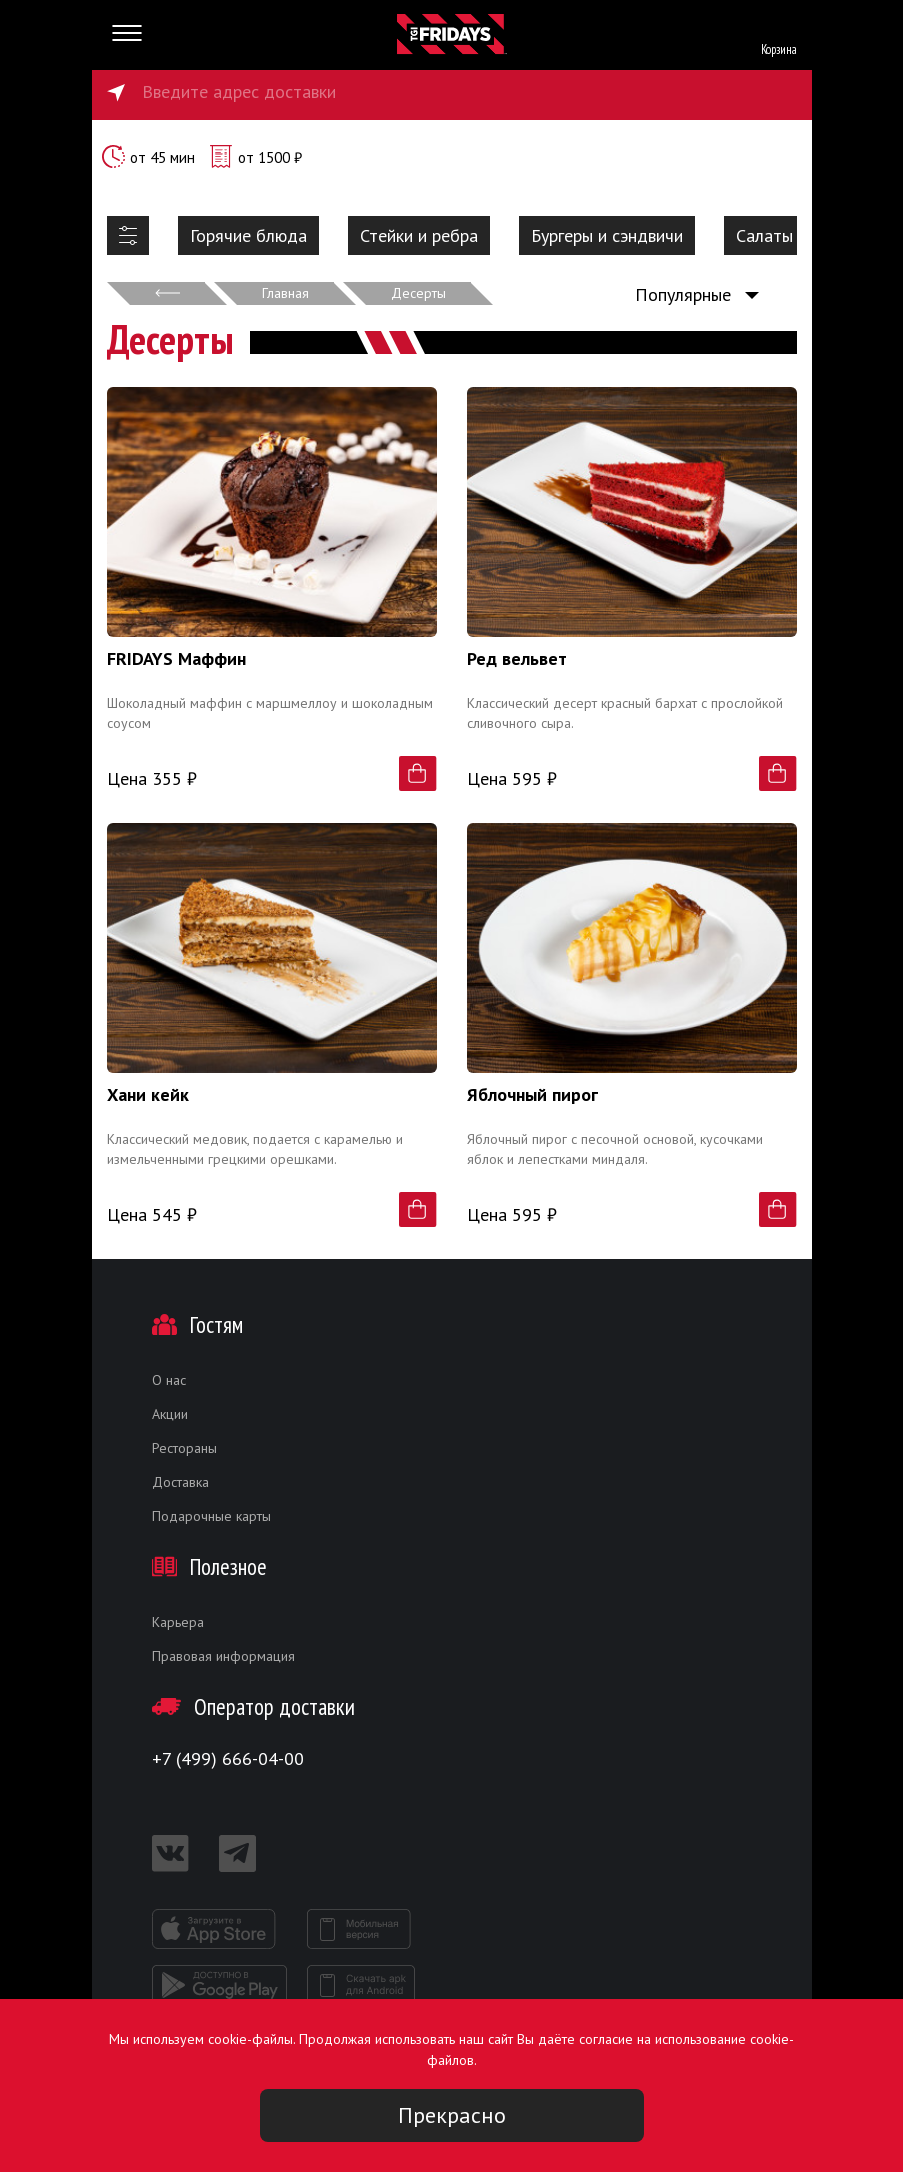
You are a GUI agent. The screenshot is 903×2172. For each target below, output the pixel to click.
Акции (170, 1414)
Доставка (180, 1482)
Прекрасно (452, 2115)
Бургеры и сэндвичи (607, 235)
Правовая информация (223, 1656)
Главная (285, 293)
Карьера (178, 1622)
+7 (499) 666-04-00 (228, 1758)
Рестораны (184, 1448)
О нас (169, 1380)
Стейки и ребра (419, 235)
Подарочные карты (211, 1516)
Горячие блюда (248, 235)
